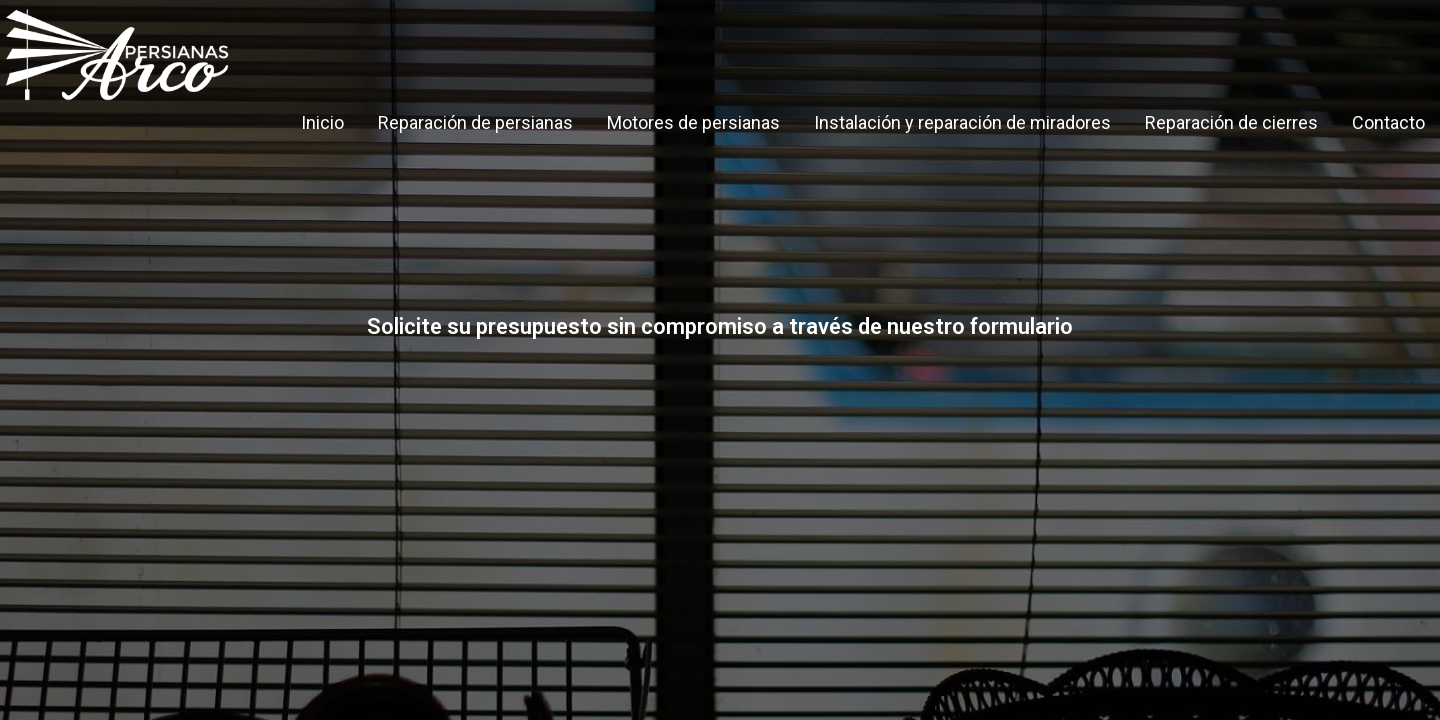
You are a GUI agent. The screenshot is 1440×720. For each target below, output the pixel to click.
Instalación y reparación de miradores (962, 122)
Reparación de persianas (475, 122)
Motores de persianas (693, 122)
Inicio (322, 122)
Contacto (1388, 122)
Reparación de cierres (1231, 122)
